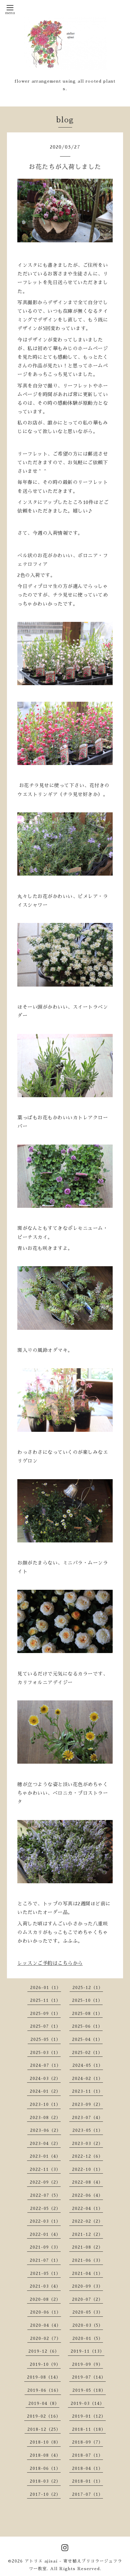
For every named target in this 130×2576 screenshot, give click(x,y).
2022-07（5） (45, 2195)
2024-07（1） (45, 2065)
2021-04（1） (87, 2273)
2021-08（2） (87, 2247)
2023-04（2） (45, 2143)
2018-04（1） (87, 2468)
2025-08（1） (87, 2014)
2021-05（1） (45, 2273)
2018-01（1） (87, 2481)
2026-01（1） (45, 1988)
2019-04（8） (43, 2403)
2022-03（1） (45, 2221)
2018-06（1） (45, 2468)
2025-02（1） (87, 2053)
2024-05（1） (87, 2065)
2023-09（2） (87, 2104)
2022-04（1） (87, 2208)
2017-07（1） (87, 2494)
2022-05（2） (45, 2208)
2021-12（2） (87, 2234)
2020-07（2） (87, 2299)
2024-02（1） (87, 2078)
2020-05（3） (87, 2312)
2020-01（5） (87, 2338)
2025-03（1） (45, 2053)
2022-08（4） (87, 2182)
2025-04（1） (87, 2039)
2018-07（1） (87, 2455)
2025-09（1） (45, 2014)
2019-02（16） (44, 2416)
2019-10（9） (45, 2364)
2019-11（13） (87, 2351)
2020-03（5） (87, 2325)
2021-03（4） (45, 2286)
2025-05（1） (46, 2039)
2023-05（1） (87, 2130)
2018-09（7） (87, 2442)
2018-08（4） (45, 2455)
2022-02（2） (87, 2221)
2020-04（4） (45, 2325)
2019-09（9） (87, 2364)
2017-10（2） (45, 2494)
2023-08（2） (45, 2118)
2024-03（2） (45, 2078)
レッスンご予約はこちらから (50, 1963)
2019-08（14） (44, 2377)
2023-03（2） (87, 2143)
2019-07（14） (89, 2377)
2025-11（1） (45, 2000)
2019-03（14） (87, 2403)
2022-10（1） (87, 2169)
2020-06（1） (45, 2312)
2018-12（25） (44, 2429)
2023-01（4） (45, 2156)
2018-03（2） (45, 2481)
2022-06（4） (87, 2195)
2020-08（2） (45, 2299)
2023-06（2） (45, 2130)
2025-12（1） (87, 1988)
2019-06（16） (44, 2390)
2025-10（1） (87, 2000)
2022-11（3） (45, 2169)
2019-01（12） (89, 2416)
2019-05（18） (89, 2390)
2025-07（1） (45, 2026)
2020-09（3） (87, 2286)
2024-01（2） (45, 2091)
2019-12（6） (43, 2351)
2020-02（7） (45, 2338)
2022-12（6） (87, 2156)
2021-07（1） (45, 2260)
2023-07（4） (87, 2118)
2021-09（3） (45, 2247)
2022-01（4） (45, 2234)
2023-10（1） (45, 2104)
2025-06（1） (87, 2026)
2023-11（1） (87, 2091)
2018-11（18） (89, 2429)
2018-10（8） (45, 2442)
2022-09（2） (45, 2182)
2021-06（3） (87, 2260)
